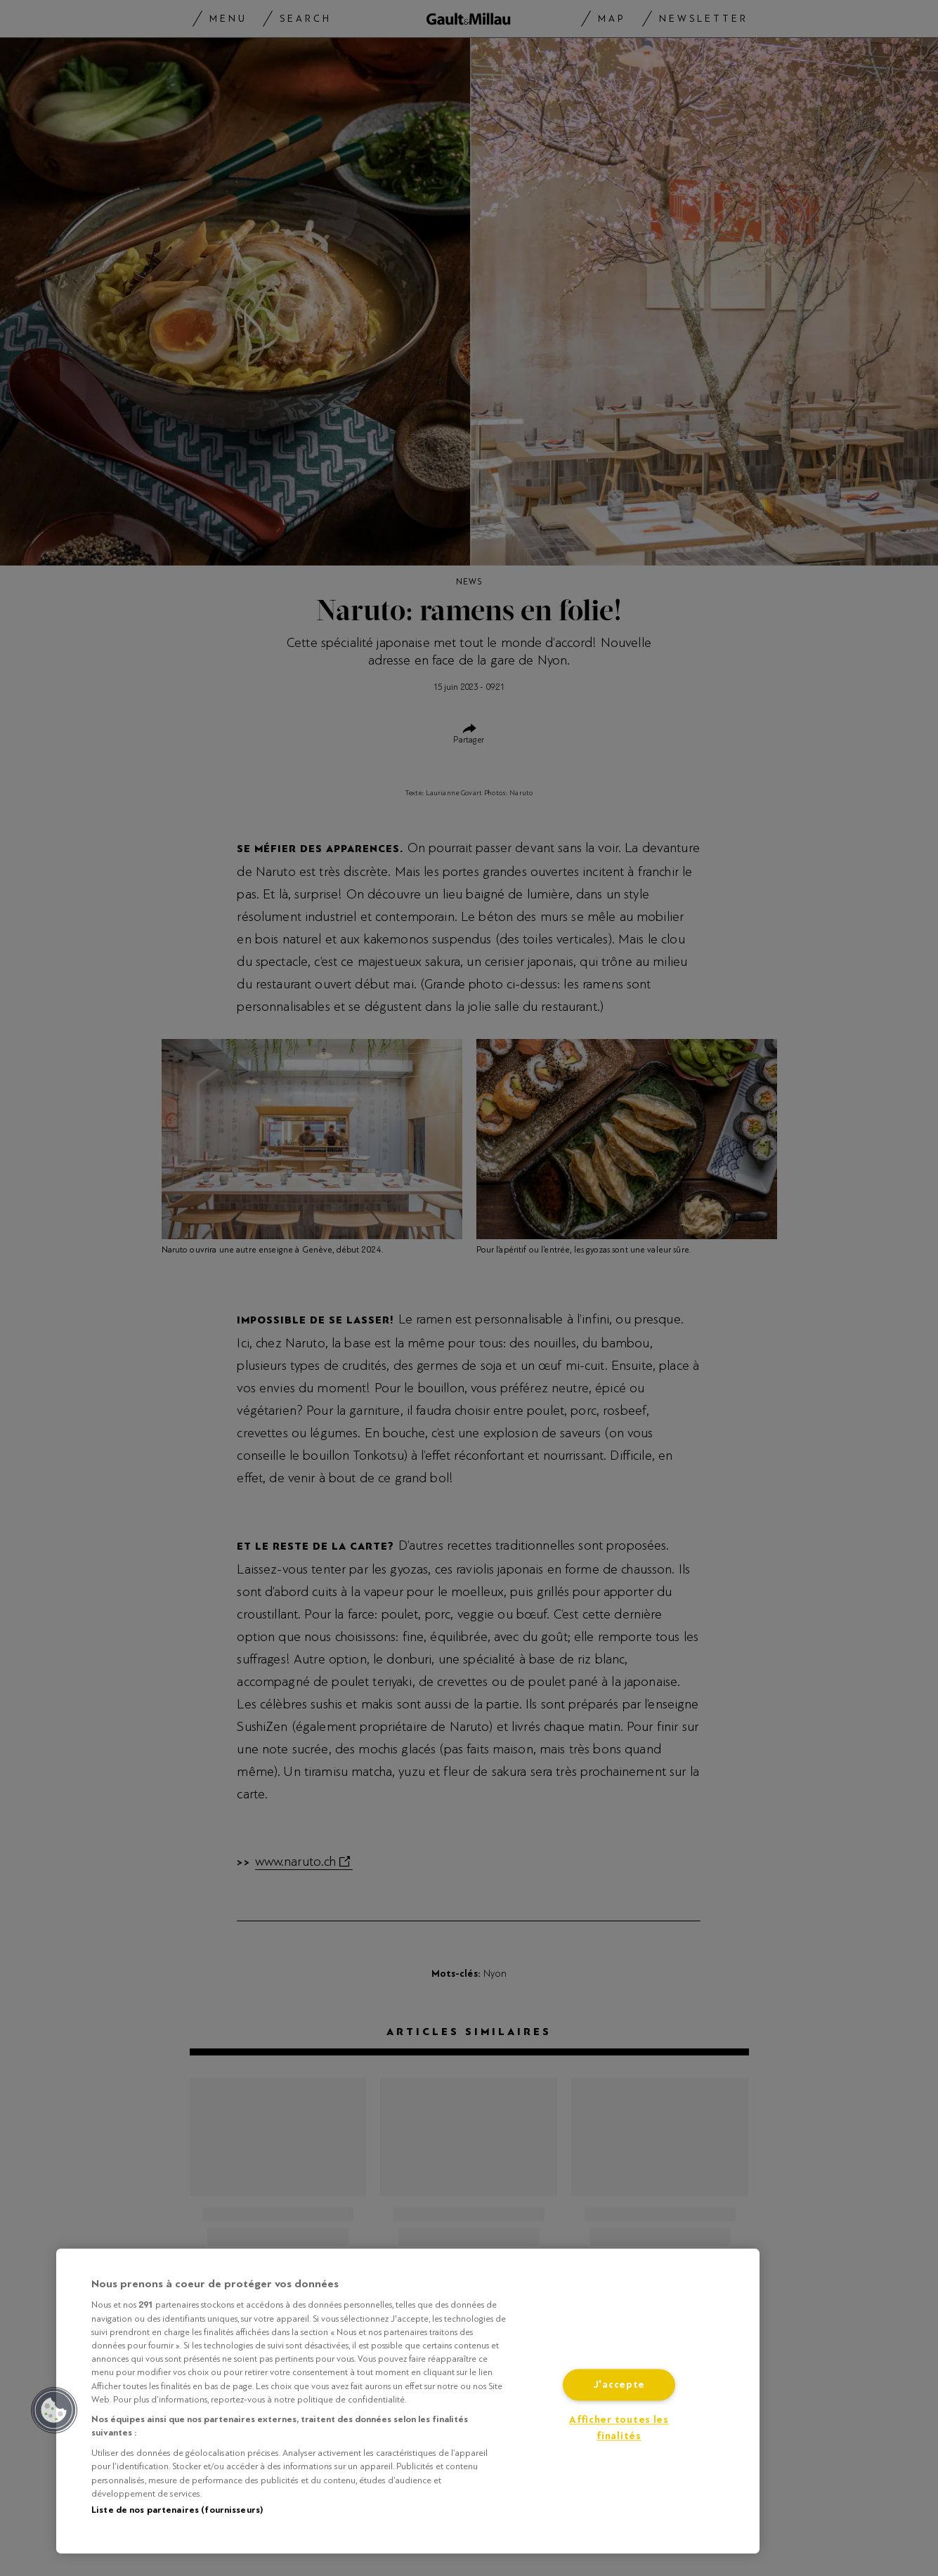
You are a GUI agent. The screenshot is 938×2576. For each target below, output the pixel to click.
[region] (408, 2401)
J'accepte (619, 2385)
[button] (54, 2410)
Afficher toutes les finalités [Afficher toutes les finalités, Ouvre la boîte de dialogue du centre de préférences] (619, 2428)
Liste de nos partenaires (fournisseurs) (177, 2510)
